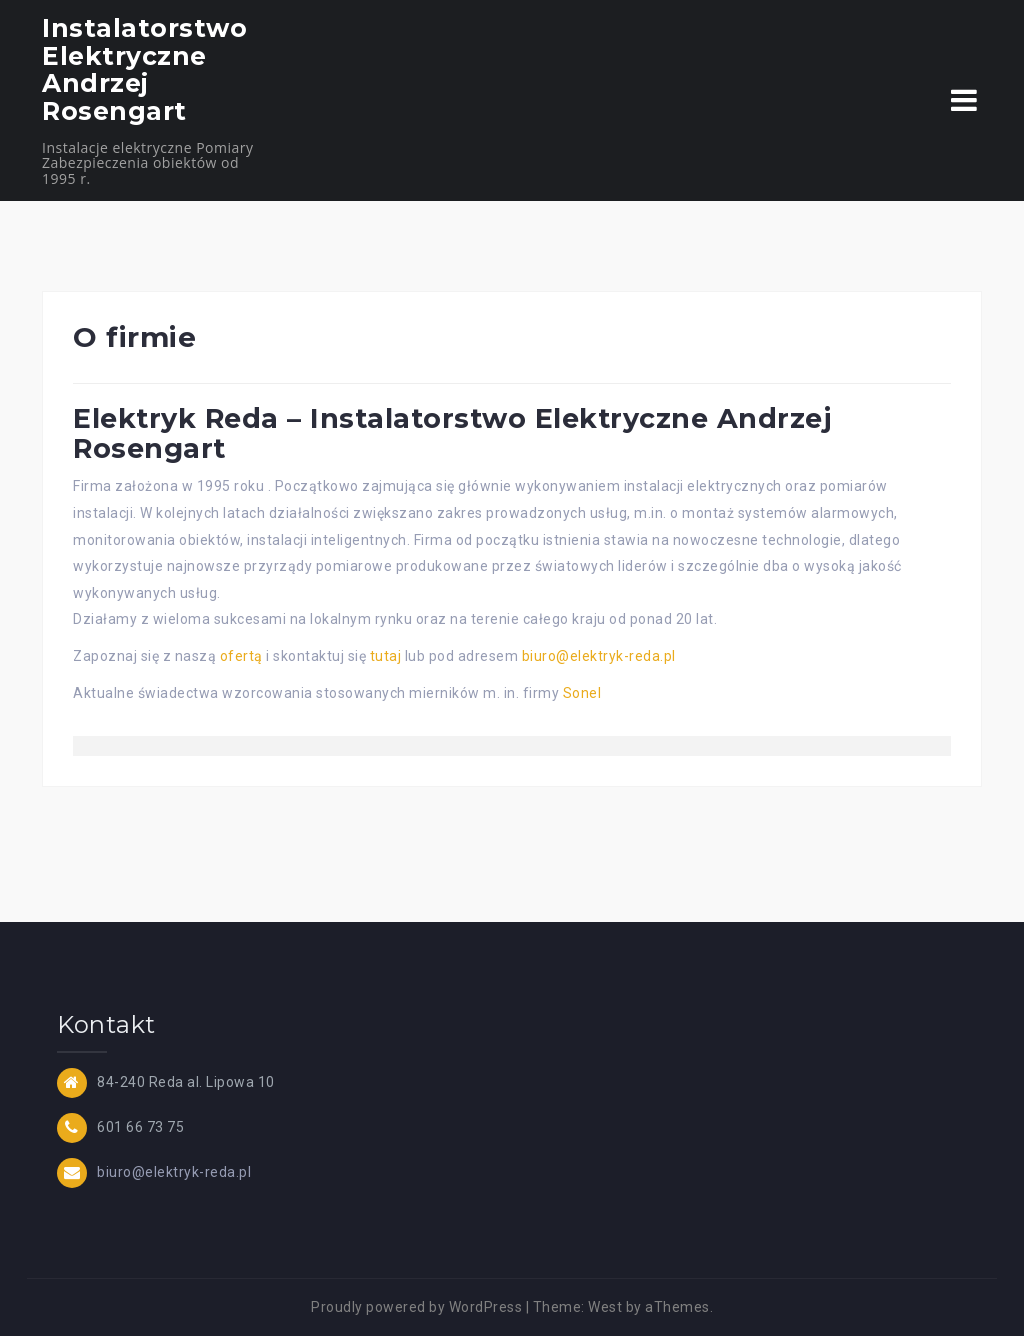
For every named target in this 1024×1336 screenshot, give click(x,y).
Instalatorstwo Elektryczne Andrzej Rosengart (144, 69)
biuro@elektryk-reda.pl (599, 656)
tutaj (386, 656)
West (605, 1307)
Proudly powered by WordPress (416, 1307)
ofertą (241, 656)
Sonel (582, 693)
